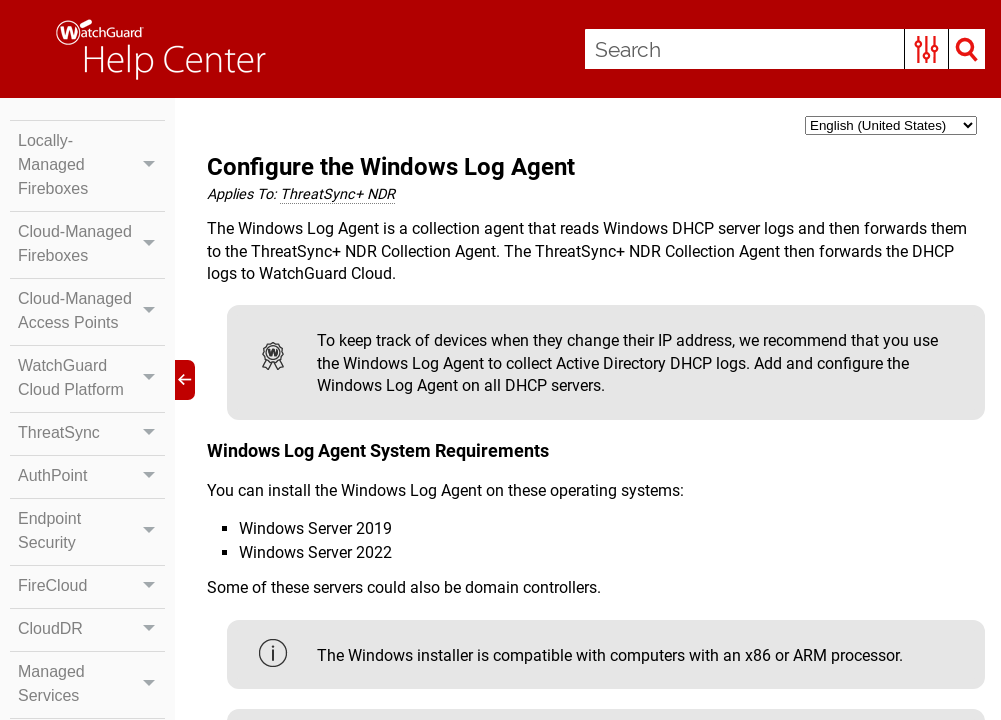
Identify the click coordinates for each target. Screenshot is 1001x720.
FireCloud (91, 586)
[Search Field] (785, 49)
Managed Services (91, 684)
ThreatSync (91, 433)
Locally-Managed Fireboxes (91, 165)
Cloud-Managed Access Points (91, 311)
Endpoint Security (91, 531)
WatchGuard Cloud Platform (91, 378)
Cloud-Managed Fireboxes (91, 244)
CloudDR (91, 629)
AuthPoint (91, 476)
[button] (926, 49)
